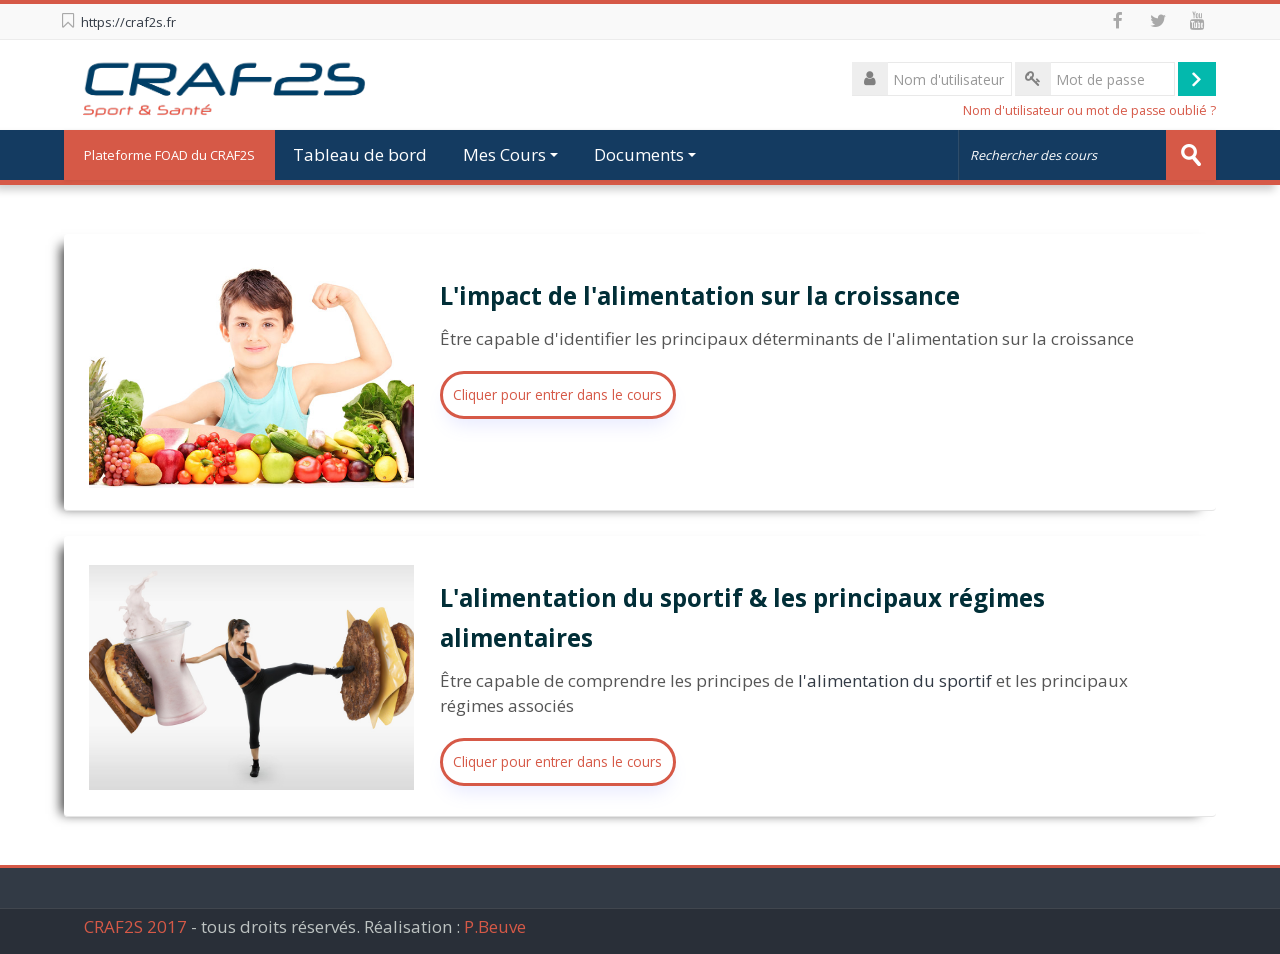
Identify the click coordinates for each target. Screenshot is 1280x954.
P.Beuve (495, 926)
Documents (645, 154)
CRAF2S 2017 (135, 926)
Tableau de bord (360, 154)
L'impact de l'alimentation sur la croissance (700, 295)
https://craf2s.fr (128, 22)
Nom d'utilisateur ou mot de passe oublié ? (1089, 110)
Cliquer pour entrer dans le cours (557, 394)
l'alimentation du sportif (895, 680)
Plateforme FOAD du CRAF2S (169, 155)
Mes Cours (510, 154)
